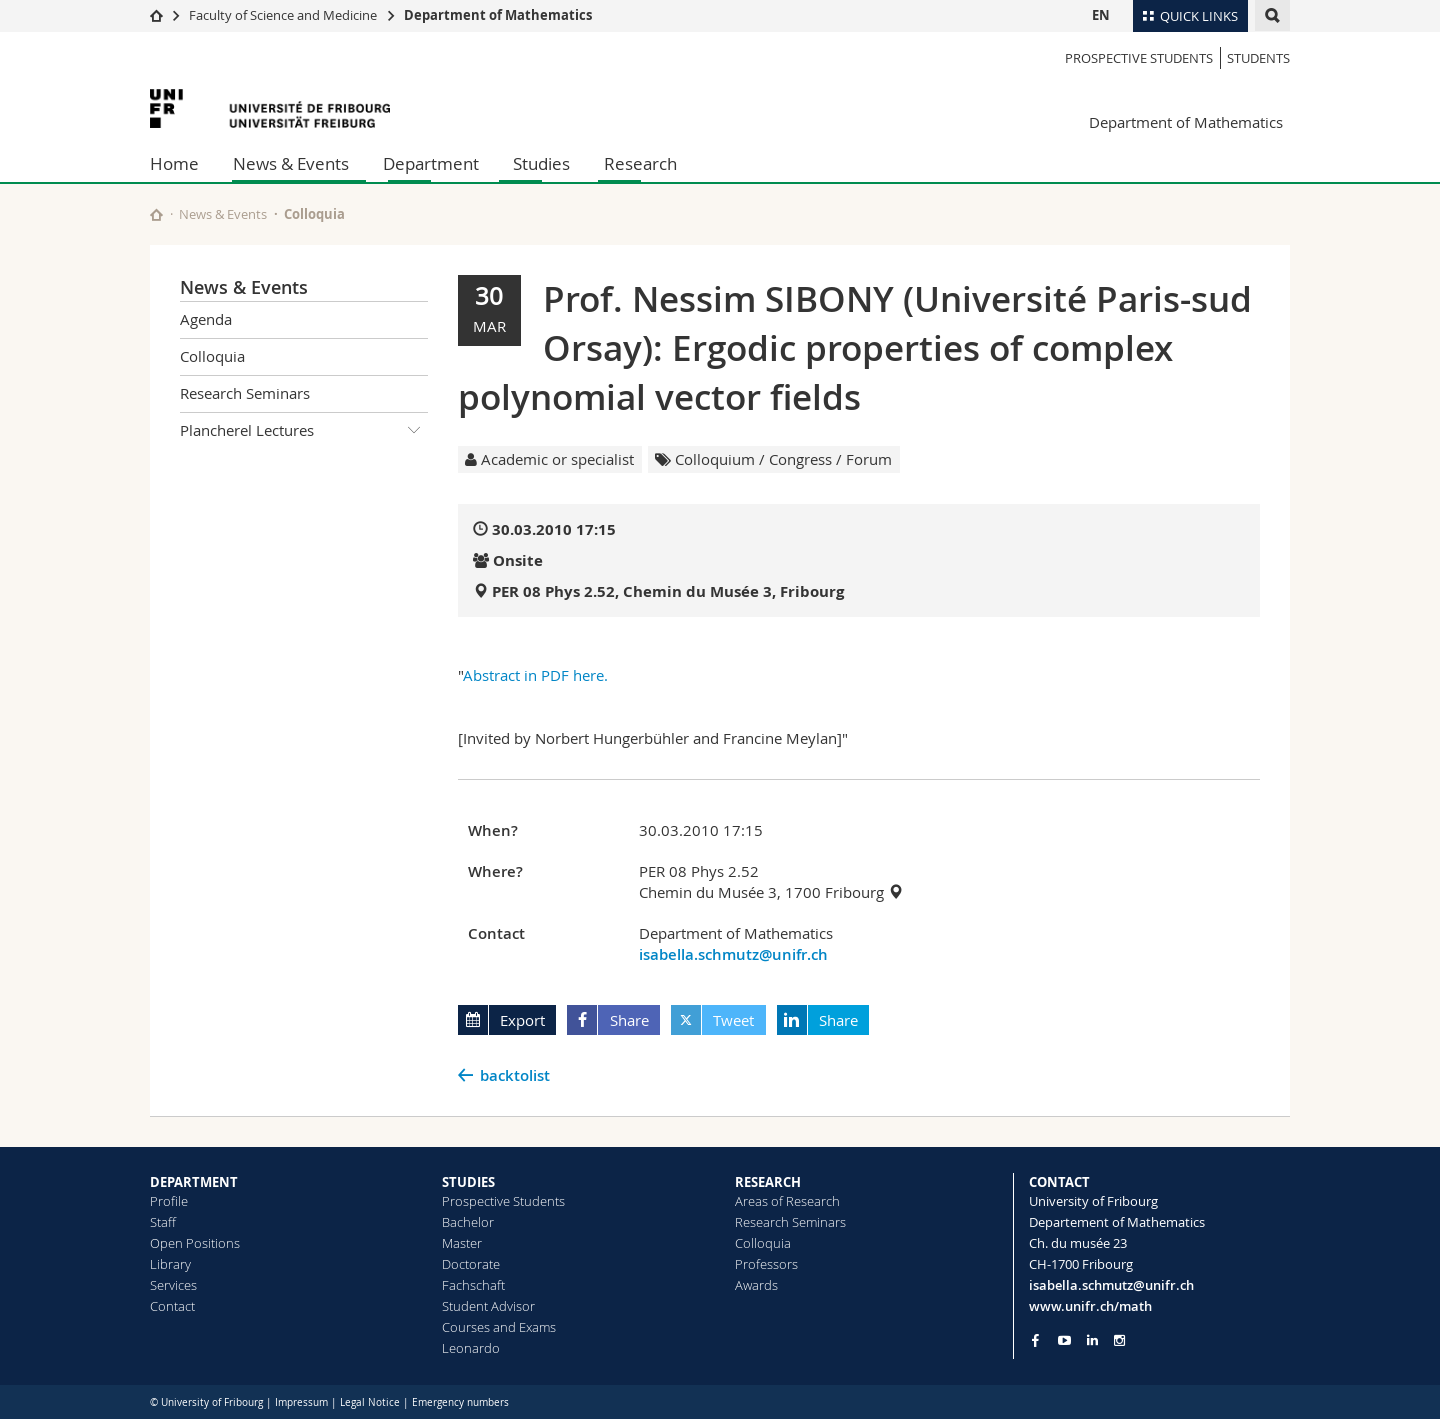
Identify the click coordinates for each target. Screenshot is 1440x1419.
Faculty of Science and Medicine (283, 15)
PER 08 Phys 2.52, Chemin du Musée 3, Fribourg (668, 591)
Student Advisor (488, 1306)
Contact (172, 1306)
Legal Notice (370, 1402)
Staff (163, 1222)
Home (174, 163)
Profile (169, 1201)
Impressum (301, 1402)
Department (431, 163)
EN (1101, 15)
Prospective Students (1139, 58)
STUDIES (468, 1182)
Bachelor (468, 1222)
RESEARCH (768, 1182)
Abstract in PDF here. (535, 675)
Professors (766, 1264)
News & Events (291, 163)
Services (173, 1285)
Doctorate (471, 1264)
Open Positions (195, 1243)
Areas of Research (787, 1201)
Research (640, 163)
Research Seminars (245, 393)
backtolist (515, 1075)
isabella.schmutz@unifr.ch (733, 954)
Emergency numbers (460, 1402)
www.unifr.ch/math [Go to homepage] (1090, 1306)
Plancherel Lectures (304, 431)
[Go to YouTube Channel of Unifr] (1064, 1340)
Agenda (206, 319)
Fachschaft (473, 1285)
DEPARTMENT (194, 1182)
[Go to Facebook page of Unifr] (1035, 1340)
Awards (756, 1285)
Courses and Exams (499, 1327)
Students (1258, 58)
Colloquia (314, 214)
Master (462, 1243)
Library (170, 1264)
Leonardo (471, 1348)
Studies (541, 163)
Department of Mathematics (498, 15)
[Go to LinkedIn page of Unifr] (1092, 1340)
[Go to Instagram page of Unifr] (1119, 1340)
